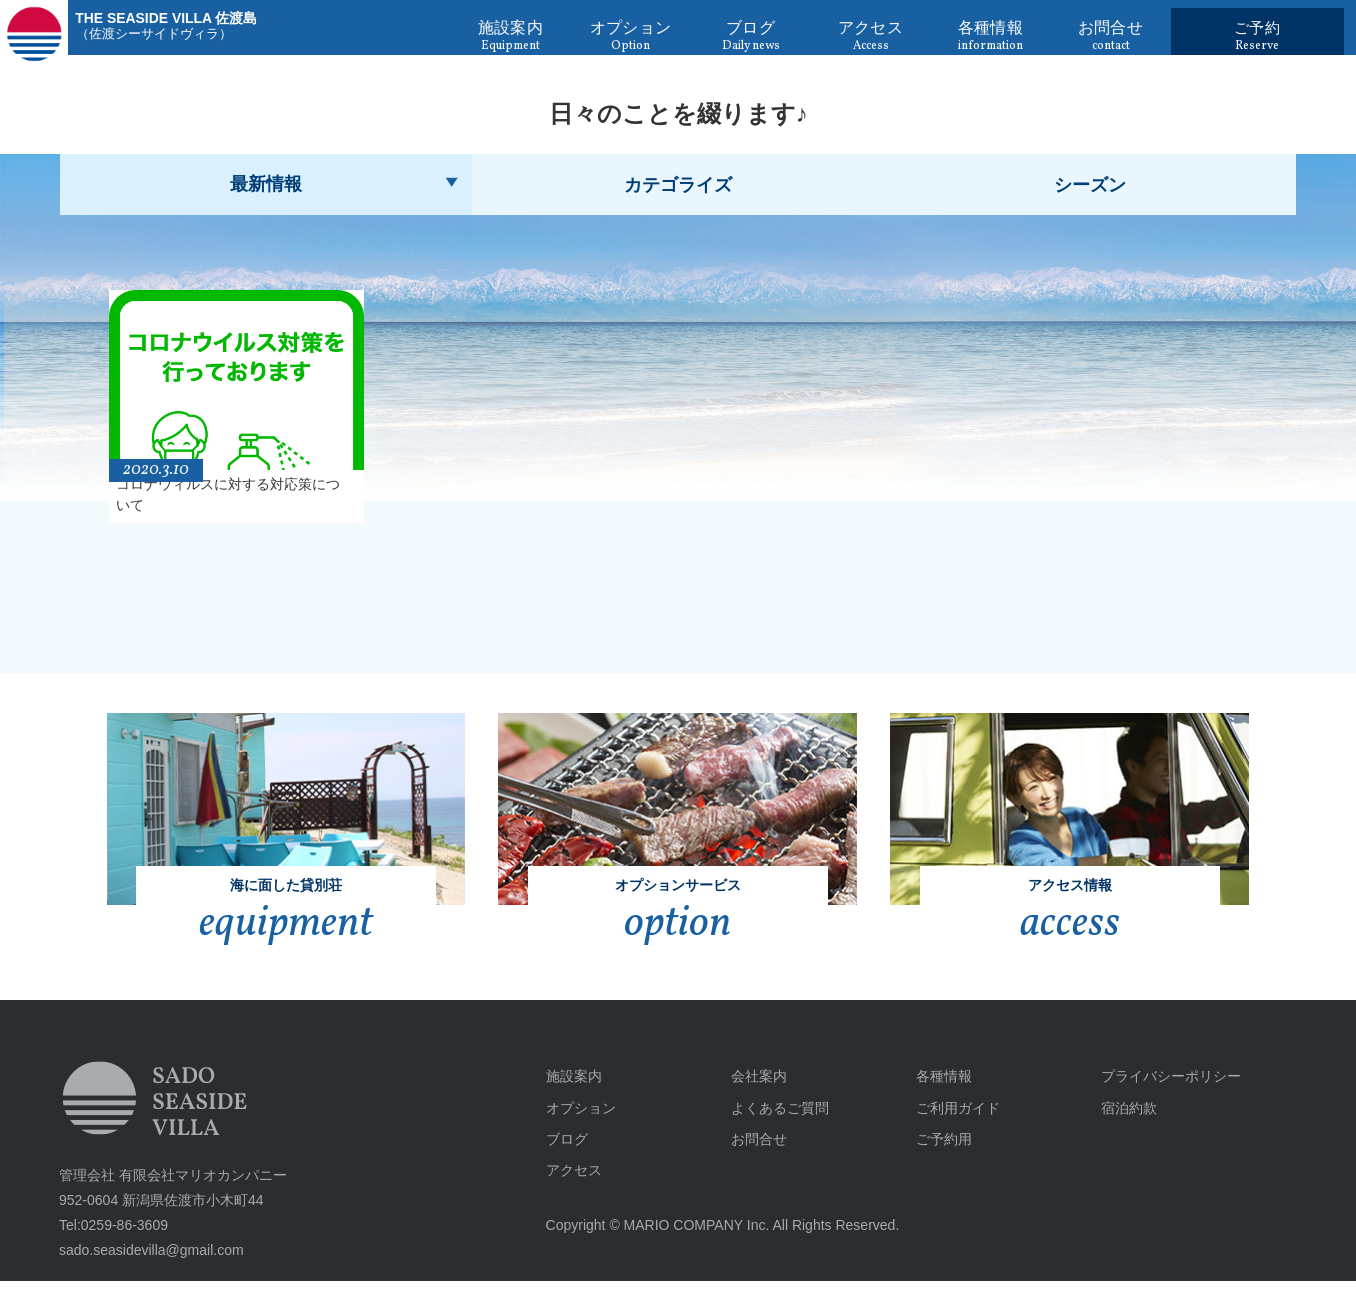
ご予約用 (936, 1161)
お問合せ (751, 1161)
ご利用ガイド (950, 1130)
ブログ (559, 1161)
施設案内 (566, 1099)
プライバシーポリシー (1163, 1099)
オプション (573, 1130)
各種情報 (936, 1099)
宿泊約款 (1121, 1130)
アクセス (566, 1192)
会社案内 (751, 1099)
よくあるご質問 (772, 1130)
